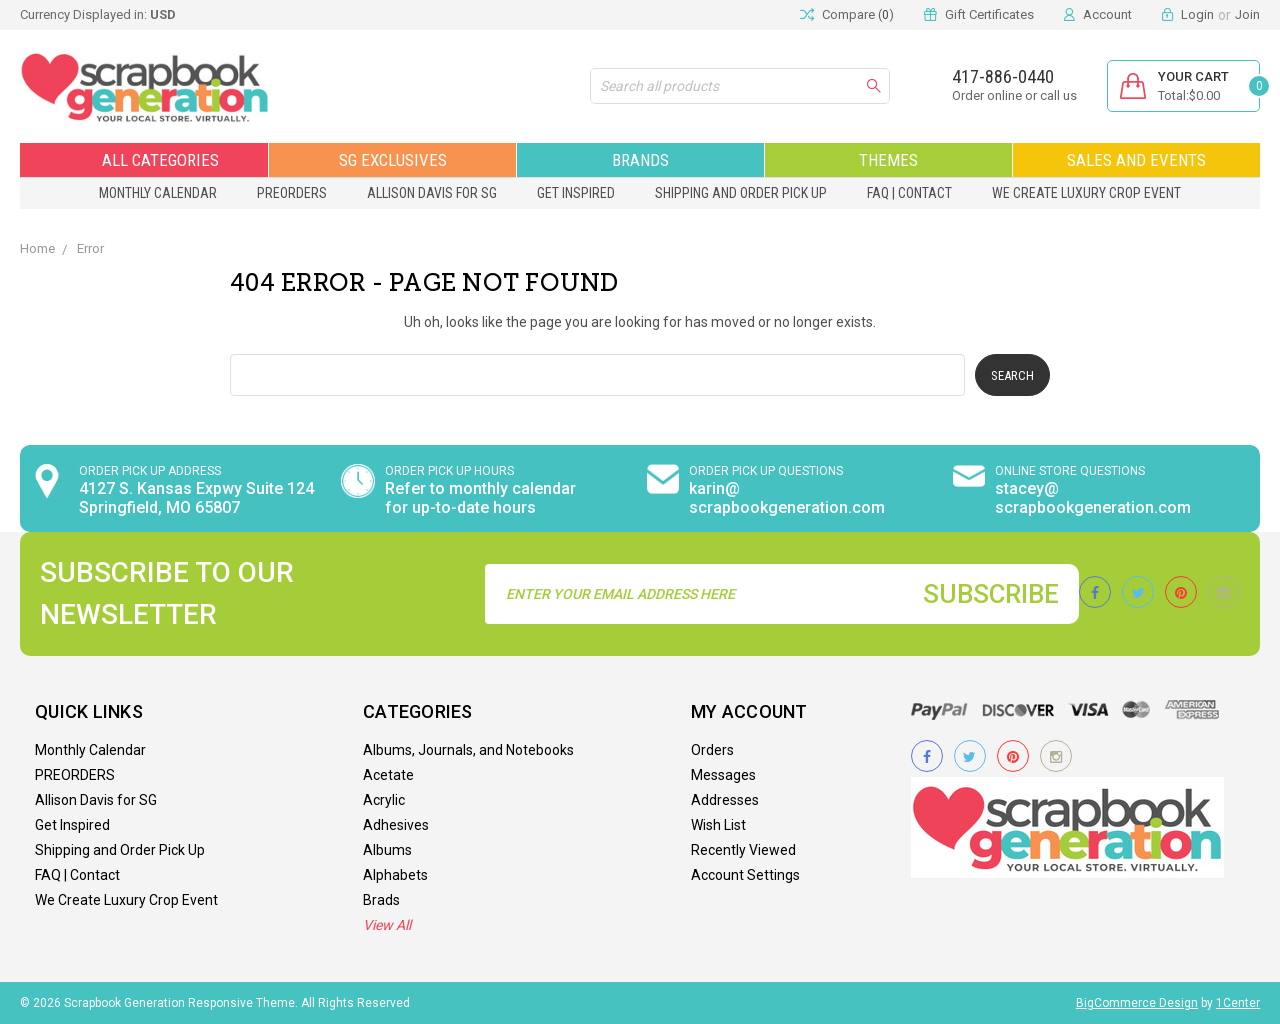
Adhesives (396, 825)
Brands (640, 160)
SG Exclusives (393, 160)
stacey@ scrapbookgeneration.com (1093, 498)
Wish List (718, 825)
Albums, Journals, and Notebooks (468, 750)
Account (1107, 14)
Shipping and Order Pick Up (741, 193)
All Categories (144, 160)
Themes (888, 160)
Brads (381, 900)
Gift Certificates (989, 14)
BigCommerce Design (1137, 1003)
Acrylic (384, 800)
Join (1247, 14)
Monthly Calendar (158, 193)
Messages (723, 775)
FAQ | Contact (909, 193)
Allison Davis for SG (432, 193)
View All (387, 925)
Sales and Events (1136, 160)
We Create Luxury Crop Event (1086, 193)
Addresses (725, 800)
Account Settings (745, 875)
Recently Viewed (743, 850)
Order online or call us (1014, 95)
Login (1197, 14)
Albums (387, 850)
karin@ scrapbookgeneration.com (787, 498)
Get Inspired (576, 193)
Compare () (847, 15)
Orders (712, 750)
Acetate (388, 775)
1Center (1238, 1003)
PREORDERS (292, 193)
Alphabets (395, 875)
